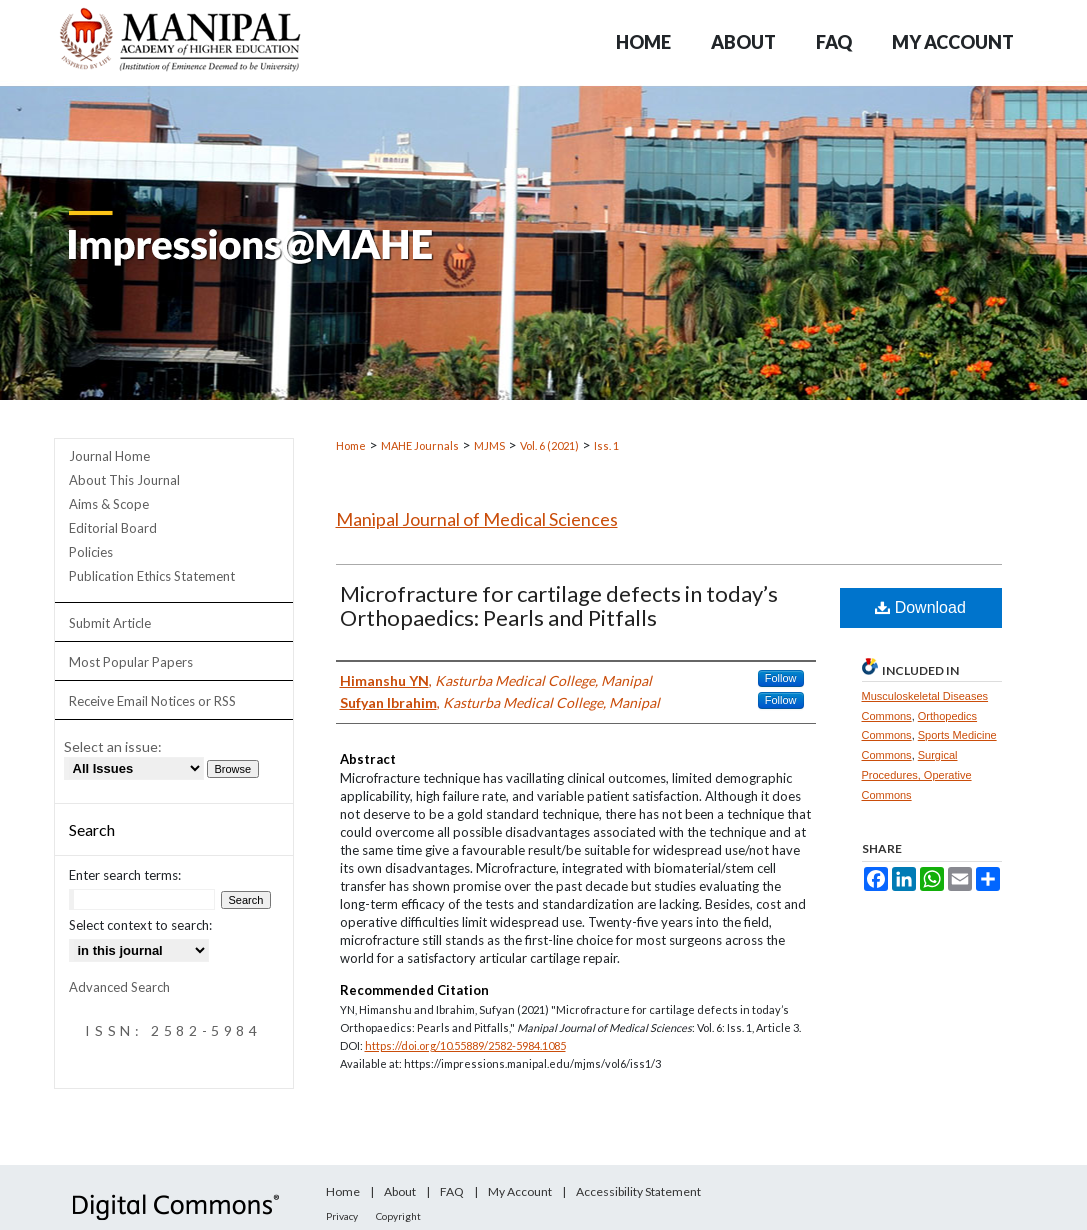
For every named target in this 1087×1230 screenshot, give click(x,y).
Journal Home (109, 456)
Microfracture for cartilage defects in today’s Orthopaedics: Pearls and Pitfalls (559, 605)
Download (920, 607)
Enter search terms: (125, 875)
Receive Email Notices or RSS (152, 701)
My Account (520, 1191)
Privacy (342, 1216)
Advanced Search (119, 987)
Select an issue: (113, 746)
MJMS (489, 445)
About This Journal (124, 480)
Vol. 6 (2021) (549, 445)
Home (351, 445)
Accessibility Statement (638, 1191)
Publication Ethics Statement (152, 576)
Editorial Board (113, 528)
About (400, 1191)
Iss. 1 (606, 445)
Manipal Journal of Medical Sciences (477, 519)
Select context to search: (140, 925)
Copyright (398, 1216)
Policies (91, 552)
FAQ (452, 1191)
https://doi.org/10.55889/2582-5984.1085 (465, 1045)
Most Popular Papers (131, 662)
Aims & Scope (109, 504)
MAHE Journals (420, 445)
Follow (781, 678)
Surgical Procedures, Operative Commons (917, 775)
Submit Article (110, 623)
